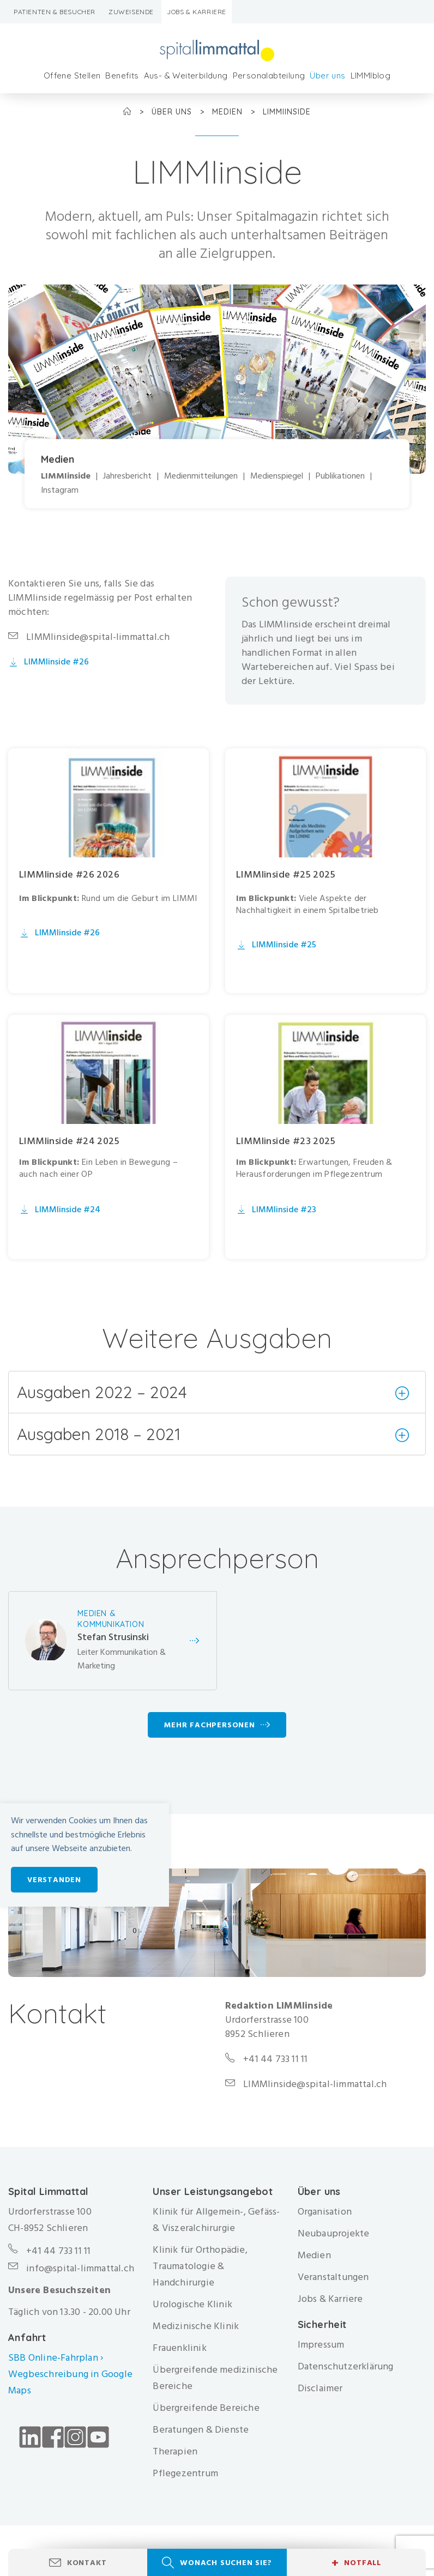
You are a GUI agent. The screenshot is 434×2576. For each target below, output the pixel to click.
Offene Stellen (72, 75)
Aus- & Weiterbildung (186, 75)
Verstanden (54, 1879)
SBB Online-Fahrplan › (55, 2359)
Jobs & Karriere (196, 12)
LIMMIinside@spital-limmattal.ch (98, 637)
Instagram (60, 490)
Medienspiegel (276, 476)
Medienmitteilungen (201, 476)
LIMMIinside (66, 476)
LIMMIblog (371, 75)
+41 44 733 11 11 (58, 2252)
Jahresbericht (127, 476)
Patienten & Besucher (54, 12)
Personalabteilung (269, 75)
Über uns (327, 75)
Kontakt (87, 2562)
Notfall (356, 2563)
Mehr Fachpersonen (209, 1726)
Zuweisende (131, 12)
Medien (228, 112)
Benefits (121, 75)
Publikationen (340, 476)
